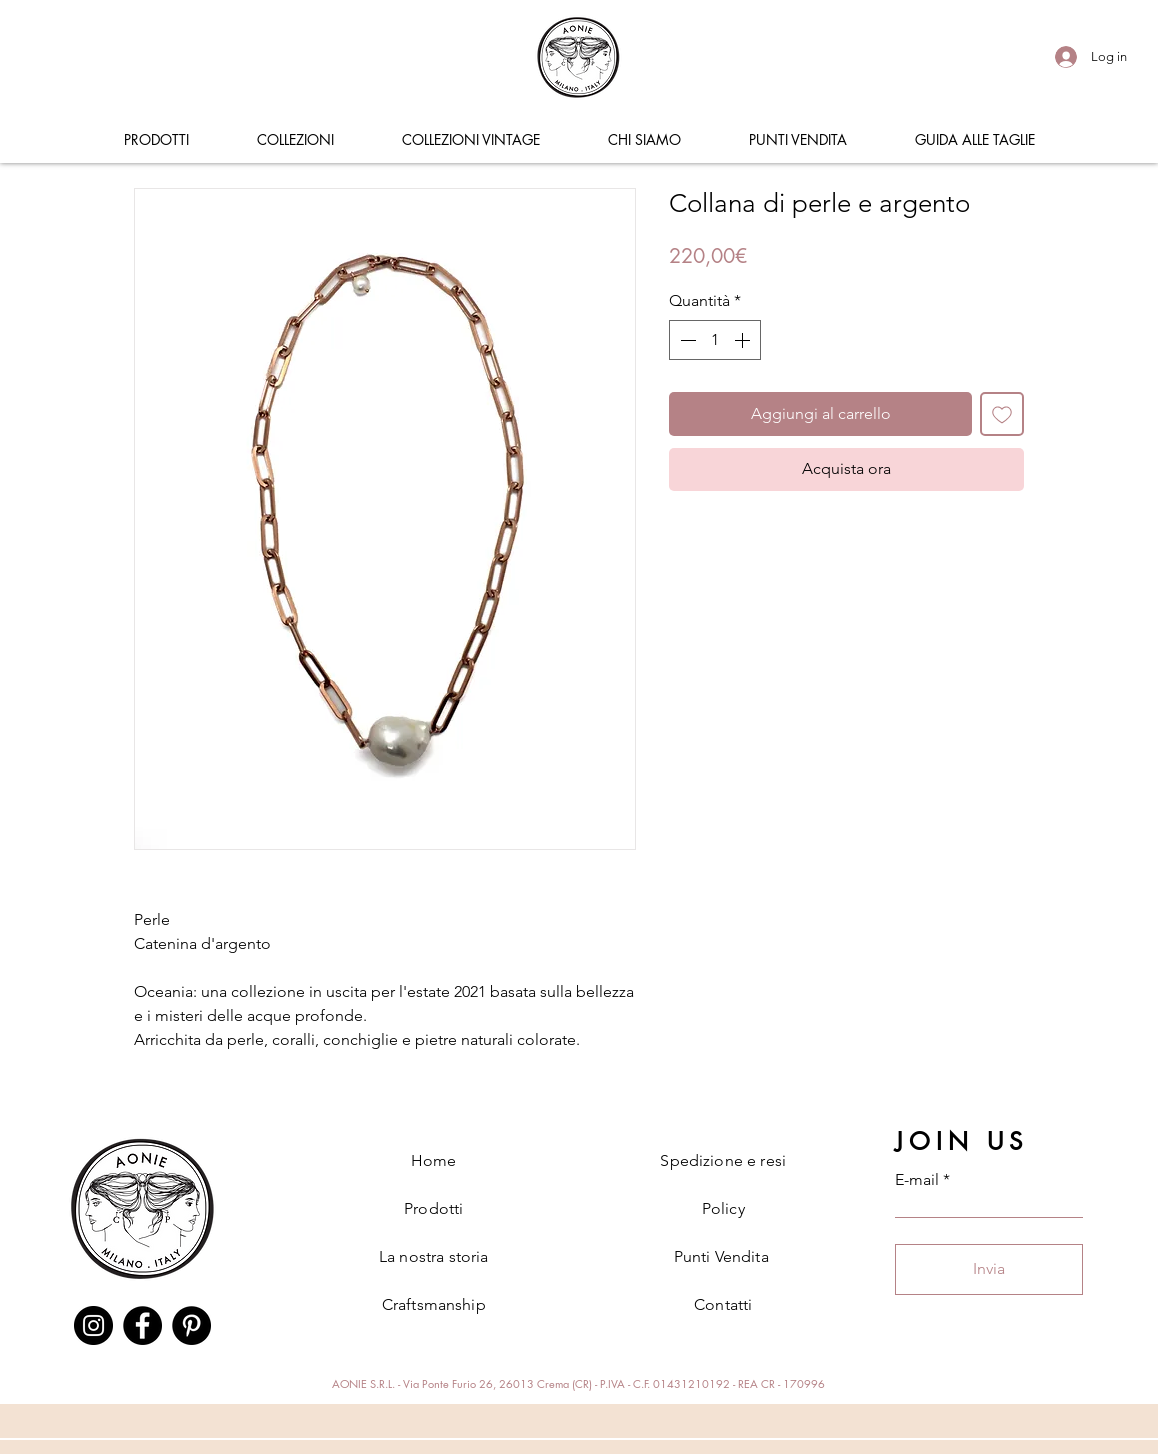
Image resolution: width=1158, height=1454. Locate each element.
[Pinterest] (191, 1325)
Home (434, 1160)
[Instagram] (93, 1325)
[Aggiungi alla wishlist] (1002, 414)
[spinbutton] (715, 340)
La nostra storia (434, 1256)
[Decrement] (686, 340)
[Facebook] (142, 1325)
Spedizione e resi (723, 1160)
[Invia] (989, 1269)
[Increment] (744, 340)
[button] (156, 140)
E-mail (917, 1180)
